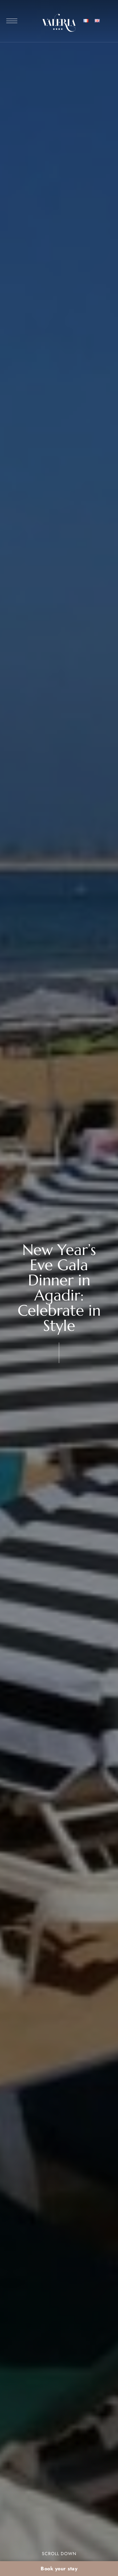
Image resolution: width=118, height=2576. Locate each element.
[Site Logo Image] (59, 23)
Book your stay (59, 2568)
